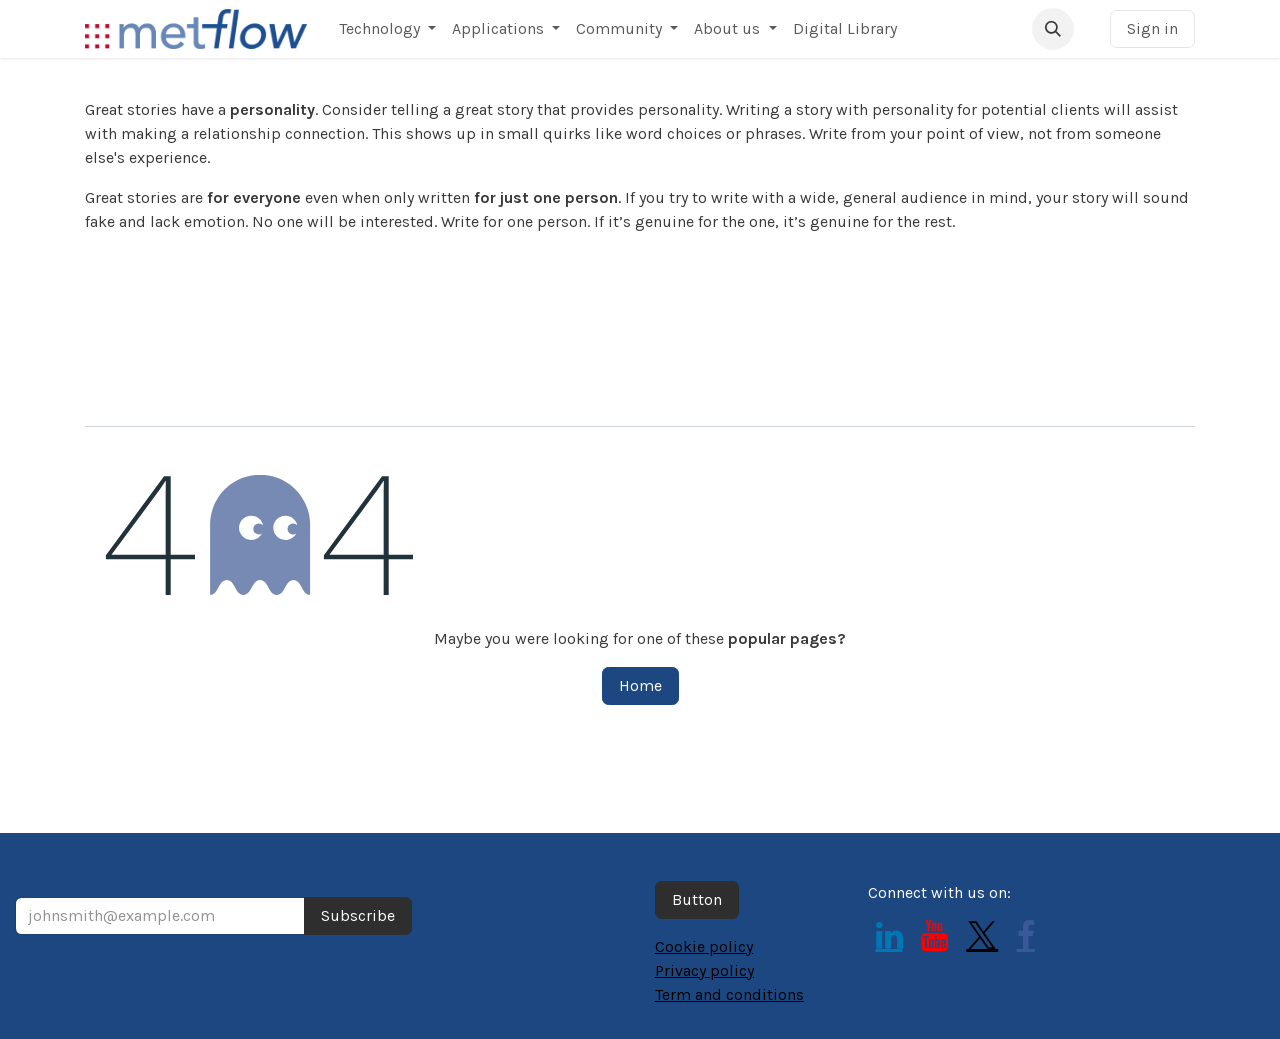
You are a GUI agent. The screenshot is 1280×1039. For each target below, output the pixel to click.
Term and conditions (729, 994)
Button (697, 899)
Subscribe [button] (358, 915)
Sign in (1152, 28)
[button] (1053, 29)
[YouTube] (934, 936)
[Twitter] (982, 936)
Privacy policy (704, 970)
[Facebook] (1026, 936)
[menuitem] (387, 29)
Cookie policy (704, 946)
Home (640, 685)
